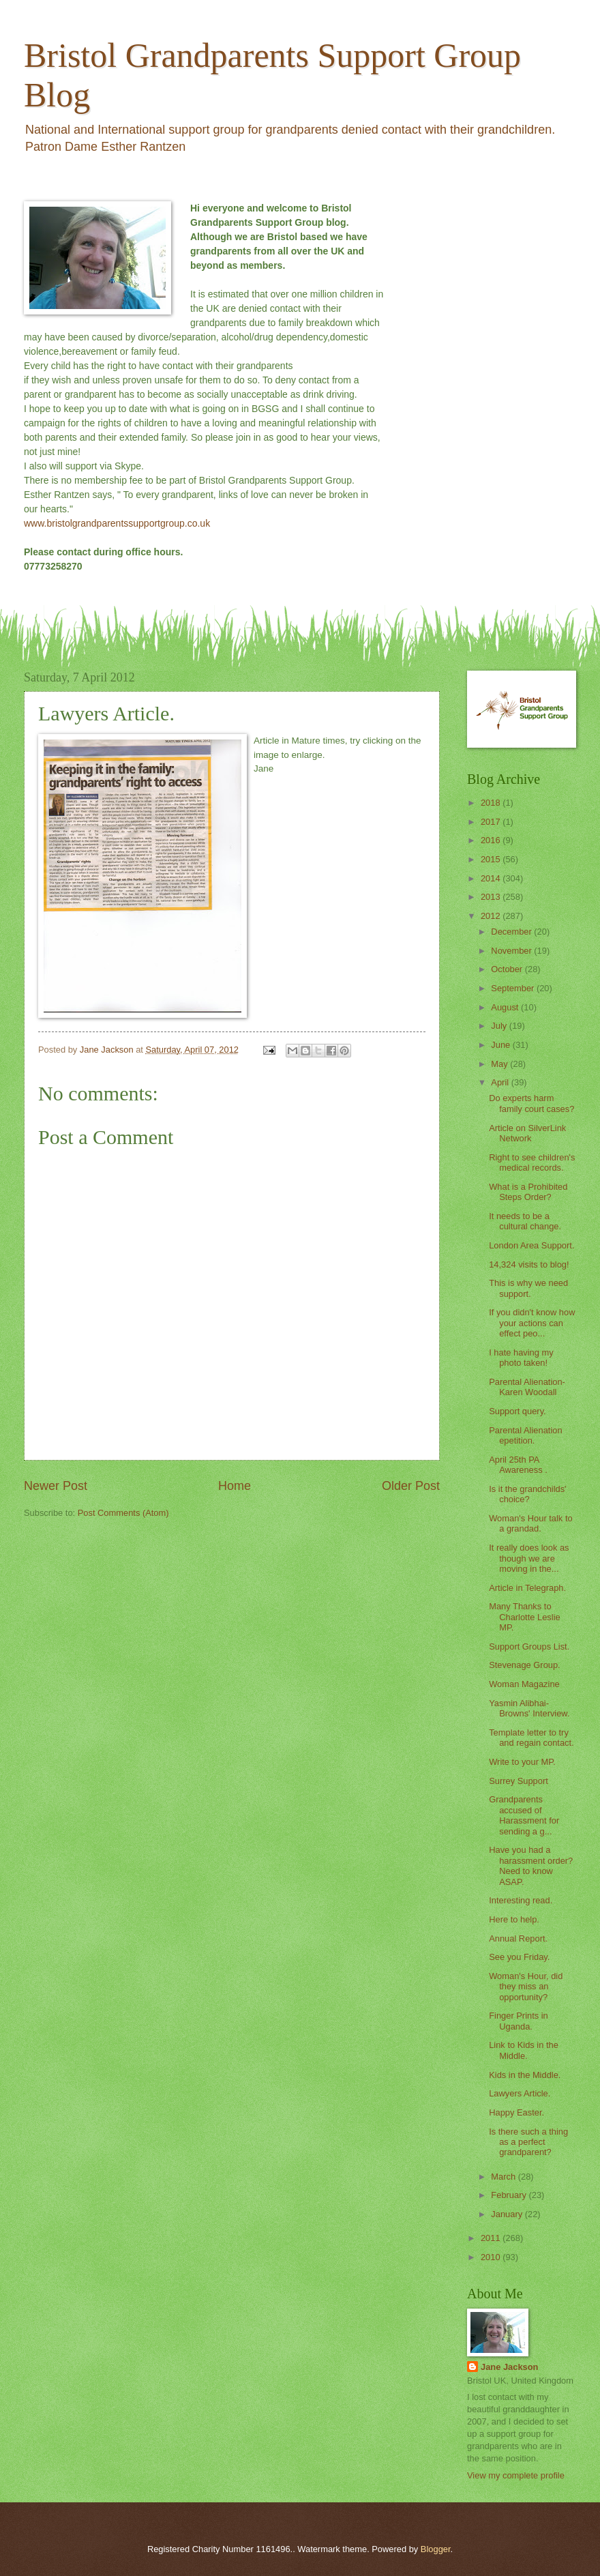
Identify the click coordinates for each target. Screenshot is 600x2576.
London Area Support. (531, 1245)
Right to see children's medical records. (532, 1162)
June (502, 1045)
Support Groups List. (529, 1646)
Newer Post (55, 1486)
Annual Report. (518, 1938)
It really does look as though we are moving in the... (529, 1558)
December (512, 931)
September (514, 988)
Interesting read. (520, 1900)
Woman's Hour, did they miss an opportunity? (525, 1986)
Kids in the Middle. (524, 2075)
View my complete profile (516, 2475)
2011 (491, 2238)
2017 (491, 822)
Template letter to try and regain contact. (531, 1737)
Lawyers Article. (519, 2093)
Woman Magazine (524, 1684)
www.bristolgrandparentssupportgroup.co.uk (117, 523)
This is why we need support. (528, 1288)
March (504, 2176)
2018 (491, 802)
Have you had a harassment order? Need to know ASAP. (531, 1865)
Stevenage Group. (524, 1665)
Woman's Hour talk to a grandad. (530, 1523)
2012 (491, 916)
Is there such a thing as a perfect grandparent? (528, 2142)
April (501, 1082)
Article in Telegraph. (527, 1588)
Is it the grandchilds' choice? (527, 1494)
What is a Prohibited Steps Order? (528, 1192)
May (500, 1064)
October (507, 969)
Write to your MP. (522, 1762)
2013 (491, 897)
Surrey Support (518, 1781)
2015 (491, 859)
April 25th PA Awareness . (518, 1464)
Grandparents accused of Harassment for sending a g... (524, 1815)
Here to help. (514, 1919)
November (512, 951)
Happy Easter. (516, 2112)
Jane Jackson (509, 2367)
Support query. (517, 1411)
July (500, 1026)
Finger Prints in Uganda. (518, 2020)
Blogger (436, 2549)
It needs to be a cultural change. (525, 1221)
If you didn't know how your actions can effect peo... (532, 1322)
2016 (491, 840)
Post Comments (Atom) (123, 1513)
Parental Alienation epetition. (525, 1435)
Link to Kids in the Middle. (523, 2050)
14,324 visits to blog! (529, 1264)
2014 (491, 878)
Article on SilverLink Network (527, 1133)
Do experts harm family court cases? (531, 1103)
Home (234, 1486)
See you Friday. (519, 1957)
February (509, 2195)
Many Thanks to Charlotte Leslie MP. (524, 1617)
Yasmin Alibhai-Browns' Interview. (529, 1708)
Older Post (411, 1486)
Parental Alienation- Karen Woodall (527, 1387)
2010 (491, 2257)
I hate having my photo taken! (521, 1357)
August (506, 1007)
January (507, 2214)
